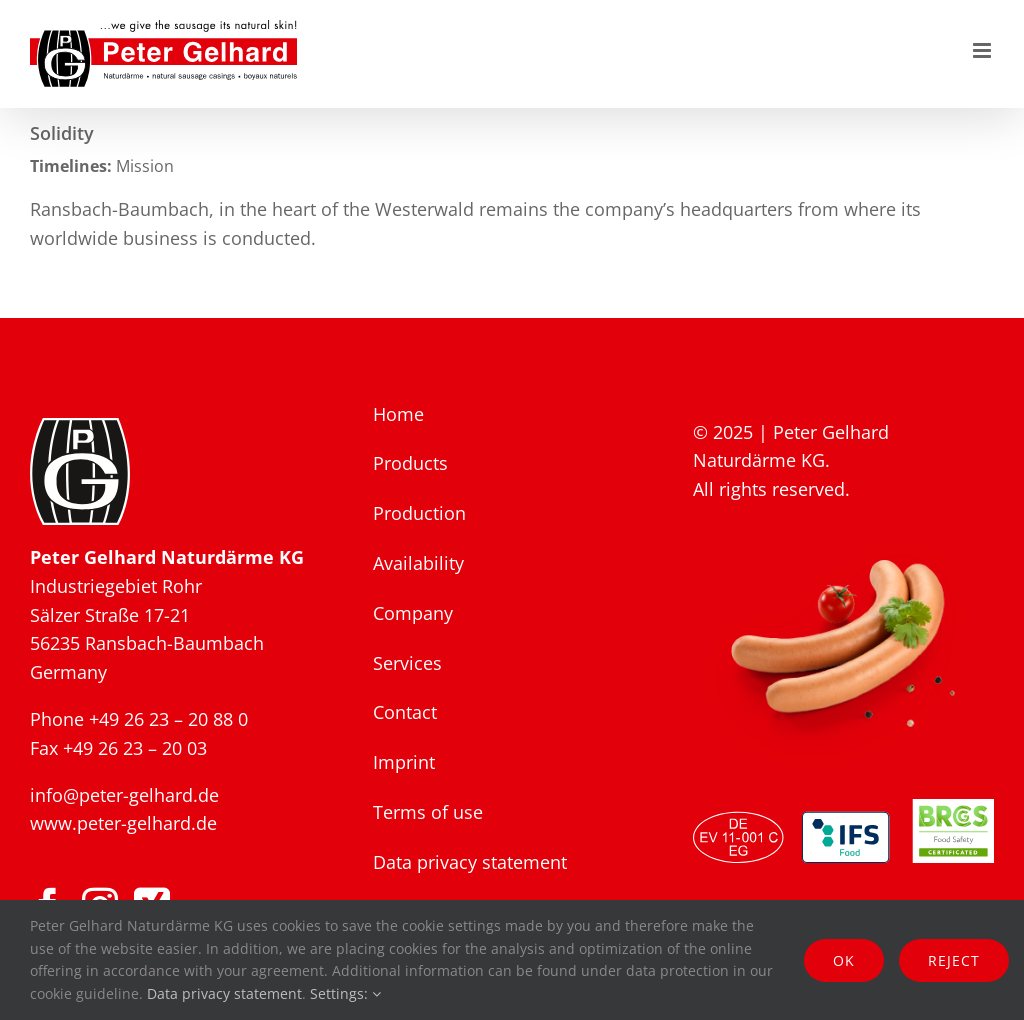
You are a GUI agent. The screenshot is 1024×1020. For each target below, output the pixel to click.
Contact (405, 712)
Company (413, 613)
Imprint (404, 762)
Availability (418, 563)
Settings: (345, 993)
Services (407, 663)
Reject (954, 960)
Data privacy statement (470, 862)
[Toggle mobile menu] (983, 50)
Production (419, 513)
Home (398, 414)
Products (410, 463)
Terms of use (428, 812)
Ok (844, 960)
